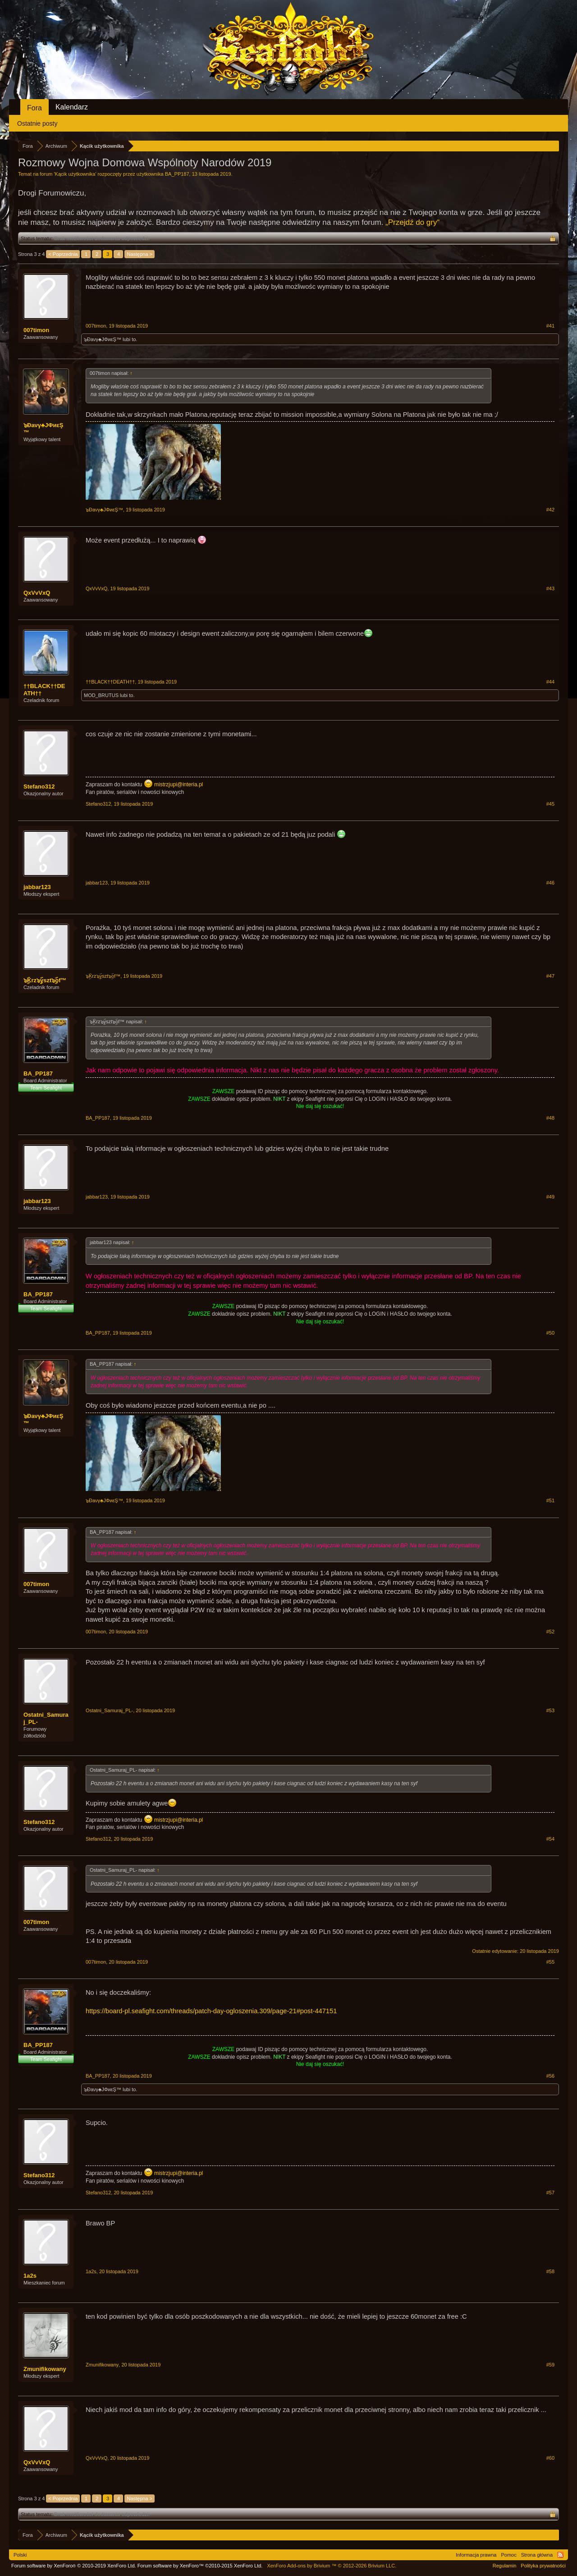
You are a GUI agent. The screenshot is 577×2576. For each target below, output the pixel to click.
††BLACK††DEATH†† (44, 690)
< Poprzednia (63, 254)
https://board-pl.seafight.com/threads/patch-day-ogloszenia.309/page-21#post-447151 (211, 2011)
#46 (550, 882)
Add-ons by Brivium (331, 2565)
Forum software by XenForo (73, 2565)
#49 (550, 1196)
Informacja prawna (476, 2555)
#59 (550, 2364)
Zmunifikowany (44, 2369)
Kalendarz (71, 107)
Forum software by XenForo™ (200, 2565)
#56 (550, 2076)
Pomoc (508, 2555)
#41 (550, 325)
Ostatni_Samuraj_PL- (46, 1718)
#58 (550, 2271)
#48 (550, 1118)
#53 (550, 1710)
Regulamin (505, 2565)
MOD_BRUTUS (101, 695)
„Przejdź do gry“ (412, 222)
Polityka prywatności (543, 2565)
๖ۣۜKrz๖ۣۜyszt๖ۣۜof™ (45, 980)
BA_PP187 (177, 174)
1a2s (30, 2275)
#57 (550, 2192)
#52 (550, 1631)
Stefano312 (39, 786)
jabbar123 (37, 887)
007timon (36, 330)
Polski (20, 2555)
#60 (550, 2458)
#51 (550, 1500)
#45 (550, 804)
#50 (550, 1333)
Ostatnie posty (37, 123)
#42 (550, 509)
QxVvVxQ (36, 592)
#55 (550, 1962)
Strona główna (537, 2555)
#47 (550, 976)
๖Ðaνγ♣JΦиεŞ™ (102, 339)
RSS (560, 2555)
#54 (550, 1839)
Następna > (139, 254)
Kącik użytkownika (75, 174)
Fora (34, 108)
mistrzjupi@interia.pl (178, 784)
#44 (550, 681)
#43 (550, 588)
